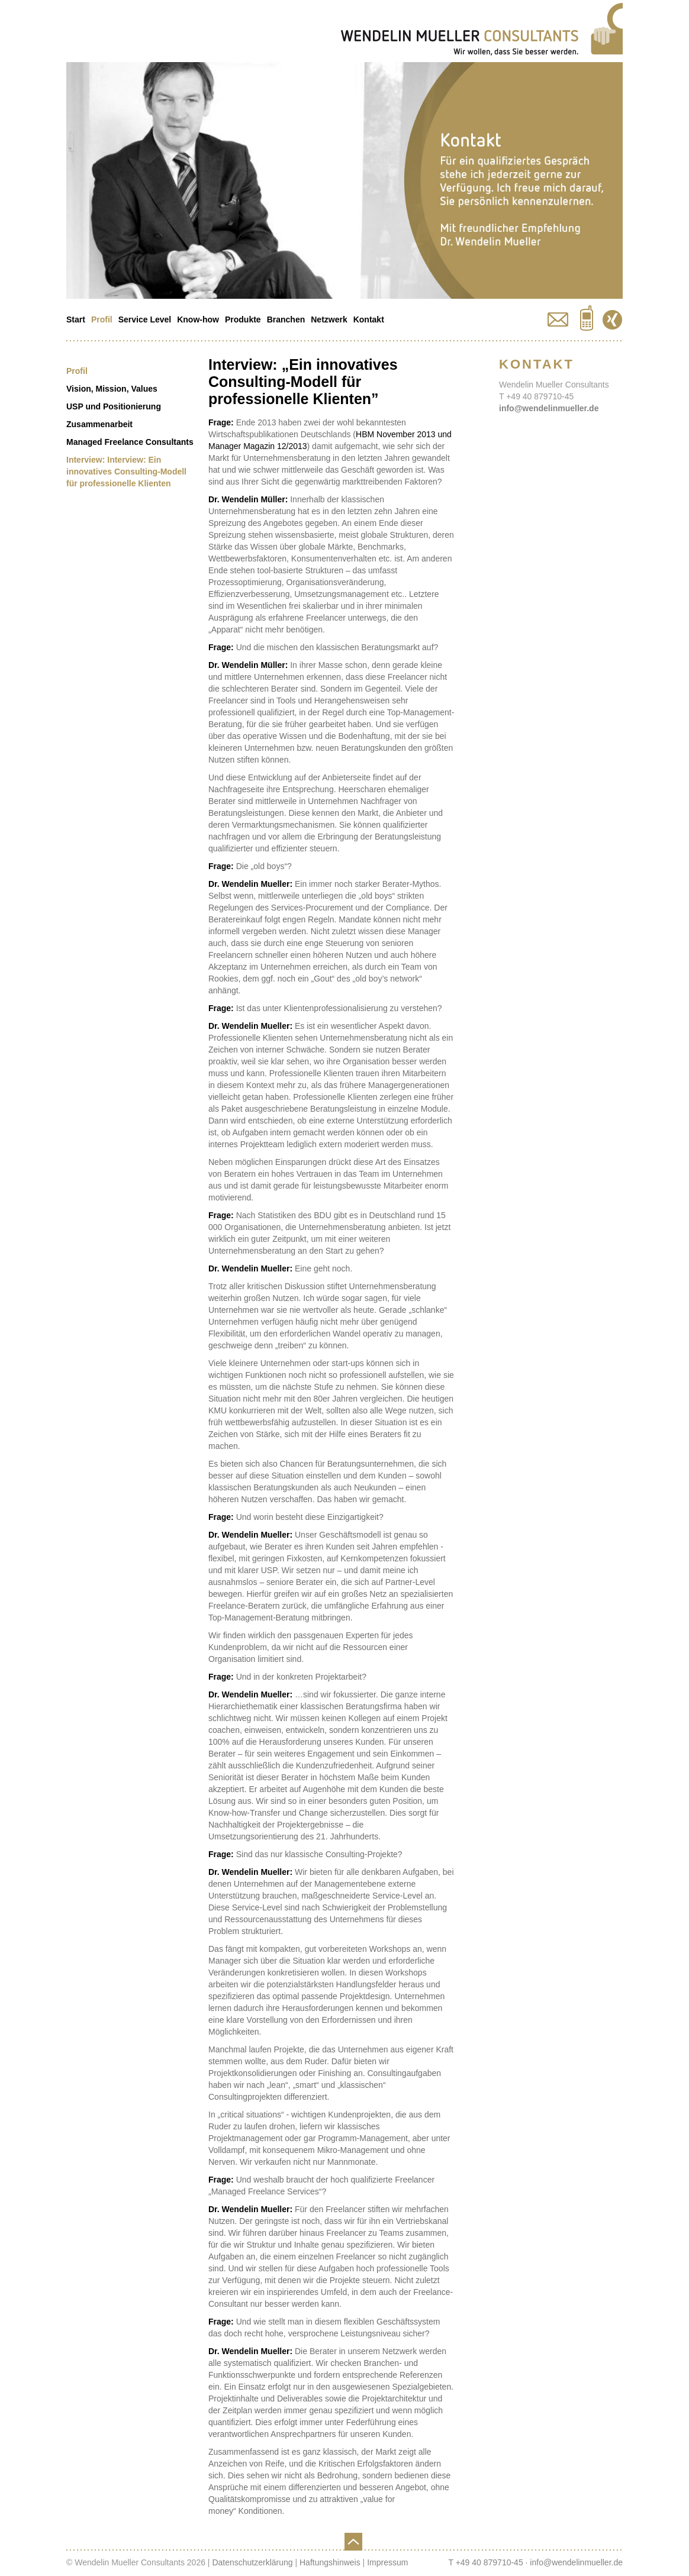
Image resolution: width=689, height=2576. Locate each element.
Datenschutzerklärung (252, 2562)
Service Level (145, 319)
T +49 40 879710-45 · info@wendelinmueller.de (535, 2562)
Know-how (198, 319)
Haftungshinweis (330, 2562)
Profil (101, 319)
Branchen (286, 319)
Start (75, 319)
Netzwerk (329, 319)
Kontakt (368, 319)
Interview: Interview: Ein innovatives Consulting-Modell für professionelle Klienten (126, 471)
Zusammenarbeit (99, 424)
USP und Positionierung (113, 406)
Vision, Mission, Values (111, 388)
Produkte (243, 319)
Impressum (387, 2562)
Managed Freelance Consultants (130, 442)
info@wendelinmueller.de (548, 408)
